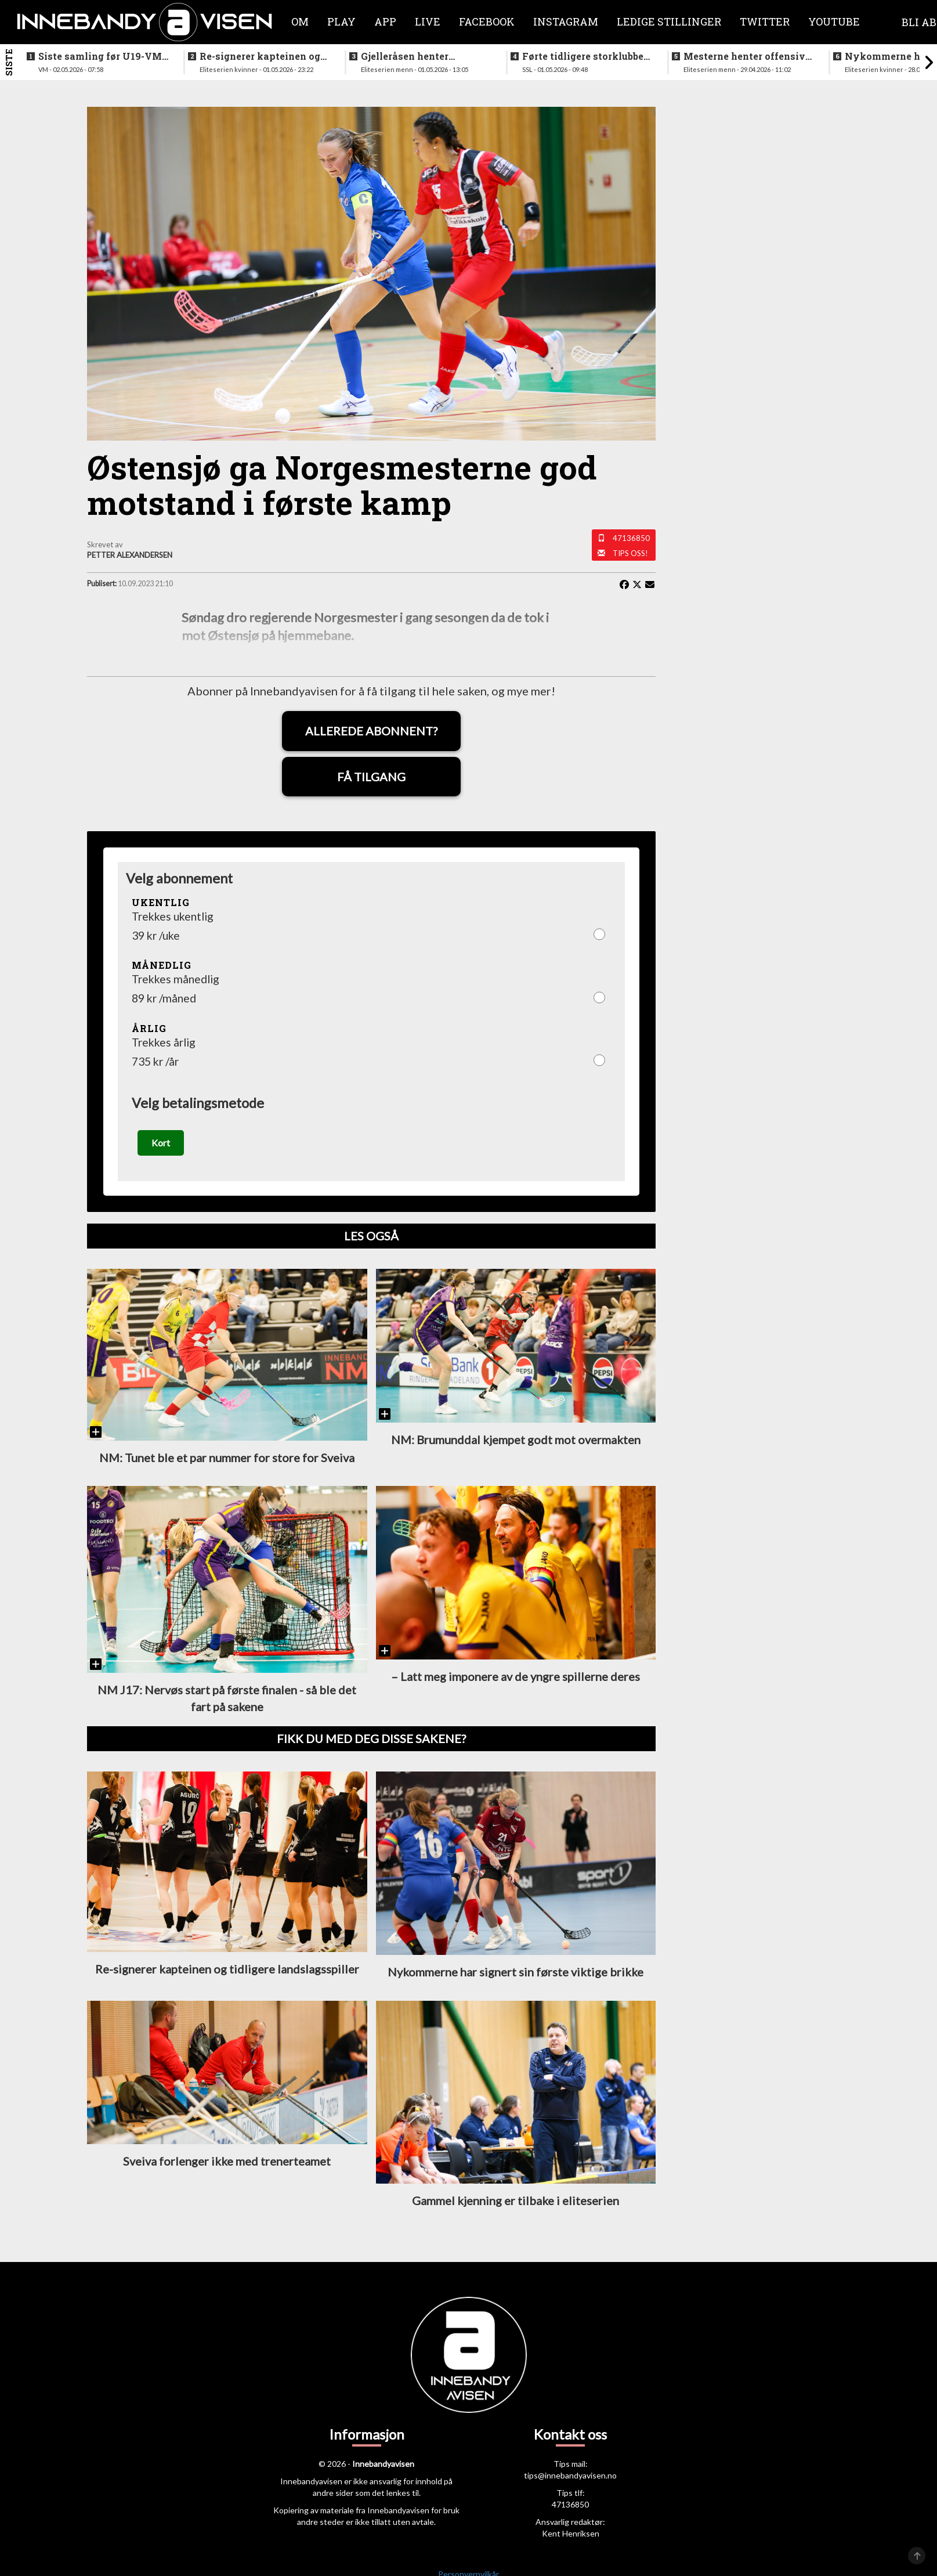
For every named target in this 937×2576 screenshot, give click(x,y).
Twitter (765, 21)
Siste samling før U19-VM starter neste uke (100, 56)
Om (300, 21)
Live (427, 21)
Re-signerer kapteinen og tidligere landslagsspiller (260, 56)
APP (385, 21)
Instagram (565, 21)
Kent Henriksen (570, 2536)
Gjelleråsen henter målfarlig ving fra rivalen (422, 56)
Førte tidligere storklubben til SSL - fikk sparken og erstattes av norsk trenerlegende (586, 56)
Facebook (487, 21)
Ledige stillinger (669, 21)
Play (341, 21)
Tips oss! (630, 553)
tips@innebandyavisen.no (570, 2478)
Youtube (834, 21)
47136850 (631, 538)
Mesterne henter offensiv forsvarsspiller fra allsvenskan (744, 56)
